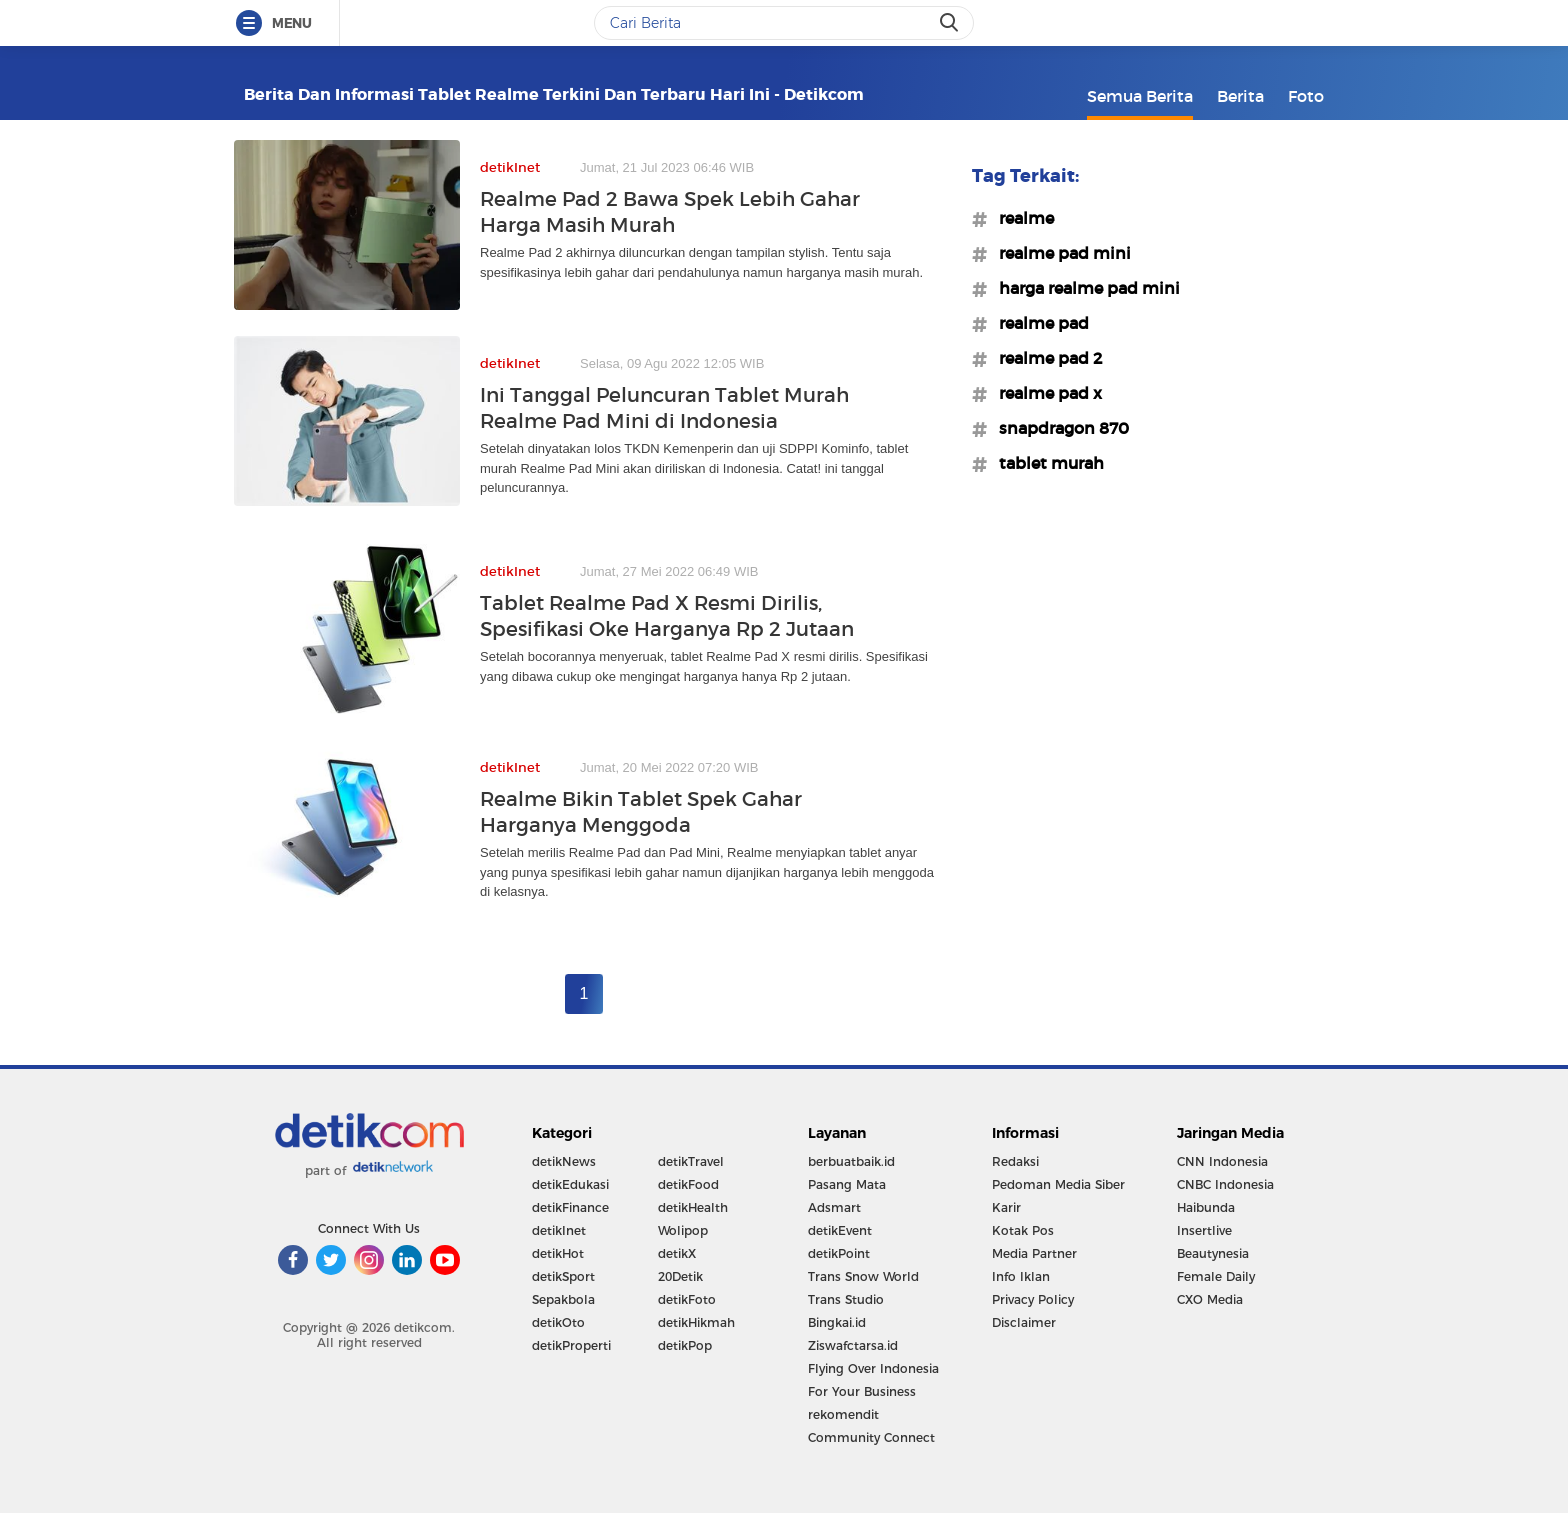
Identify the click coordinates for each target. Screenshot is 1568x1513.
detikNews (564, 1161)
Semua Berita (1140, 96)
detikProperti (571, 1345)
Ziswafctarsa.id (853, 1345)
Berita (1240, 96)
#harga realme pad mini (1083, 288)
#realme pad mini (1059, 253)
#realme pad (1038, 323)
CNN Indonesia (1222, 1161)
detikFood (688, 1184)
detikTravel (691, 1161)
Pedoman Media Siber (1058, 1184)
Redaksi (1015, 1161)
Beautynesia (1213, 1253)
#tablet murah (1045, 463)
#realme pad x (1044, 393)
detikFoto (687, 1299)
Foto (1306, 96)
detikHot (558, 1253)
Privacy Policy (1033, 1299)
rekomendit (843, 1414)
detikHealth (693, 1207)
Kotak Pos (1023, 1230)
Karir (1006, 1207)
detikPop (685, 1345)
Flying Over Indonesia (873, 1368)
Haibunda (1206, 1207)
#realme (1020, 218)
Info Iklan (1021, 1276)
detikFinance (570, 1207)
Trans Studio (846, 1299)
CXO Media (1210, 1299)
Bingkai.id (837, 1322)
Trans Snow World (863, 1276)
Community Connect (871, 1437)
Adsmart (834, 1207)
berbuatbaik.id (851, 1161)
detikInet (559, 1230)
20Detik (680, 1276)
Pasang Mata (847, 1184)
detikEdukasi (570, 1184)
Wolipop (683, 1230)
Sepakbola (563, 1299)
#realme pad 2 (1044, 358)
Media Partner (1034, 1253)
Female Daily (1216, 1276)
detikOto (558, 1322)
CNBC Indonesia (1225, 1184)
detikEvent (840, 1230)
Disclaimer (1024, 1322)
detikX (677, 1253)
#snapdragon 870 (1058, 428)
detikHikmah (696, 1322)
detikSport (563, 1276)
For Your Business (862, 1391)
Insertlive (1204, 1230)
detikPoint (839, 1253)
